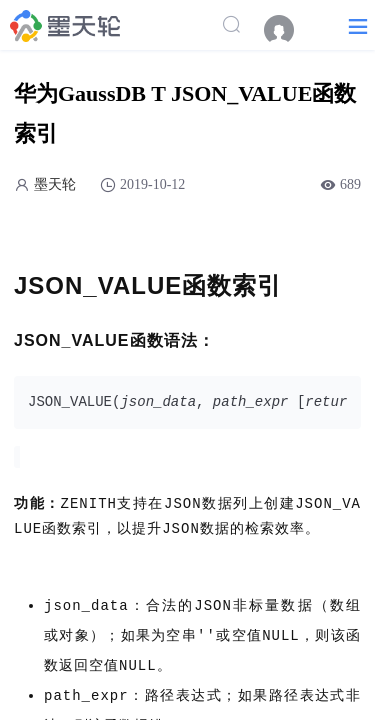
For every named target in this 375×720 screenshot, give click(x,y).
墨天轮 (55, 184)
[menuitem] (289, 30)
